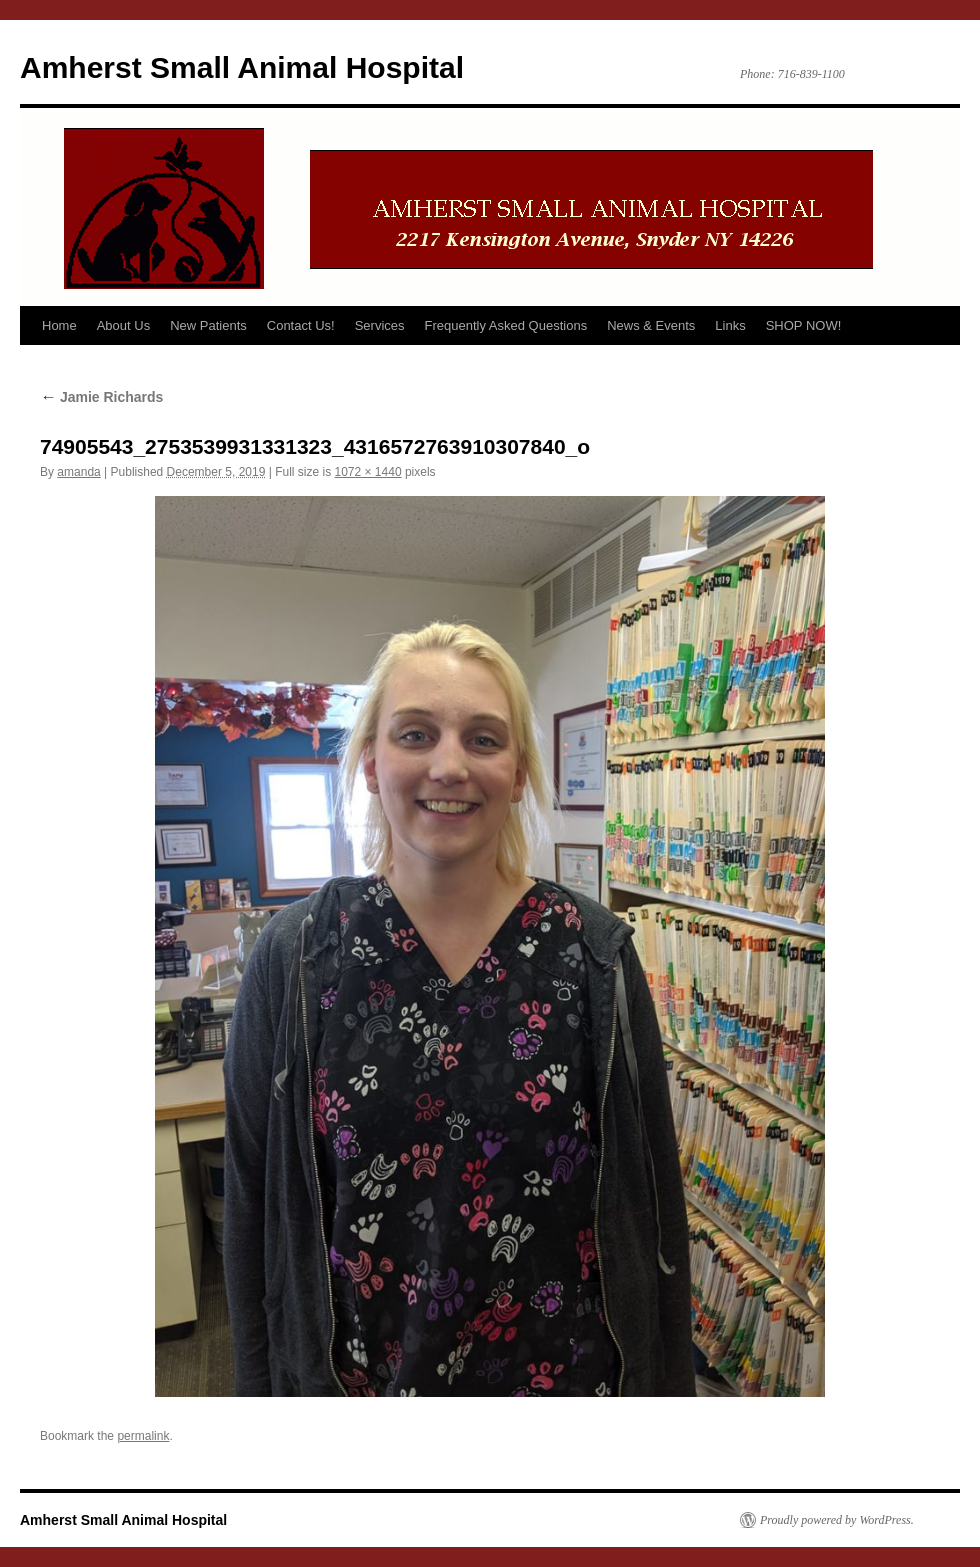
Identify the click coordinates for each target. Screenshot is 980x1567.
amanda (78, 472)
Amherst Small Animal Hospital (242, 67)
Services (380, 325)
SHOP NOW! (804, 325)
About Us (123, 325)
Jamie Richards (101, 397)
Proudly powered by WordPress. (837, 1520)
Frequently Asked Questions (506, 325)
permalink (143, 1436)
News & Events (651, 325)
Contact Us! (301, 325)
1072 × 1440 (368, 472)
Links (730, 325)
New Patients (208, 325)
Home (59, 325)
